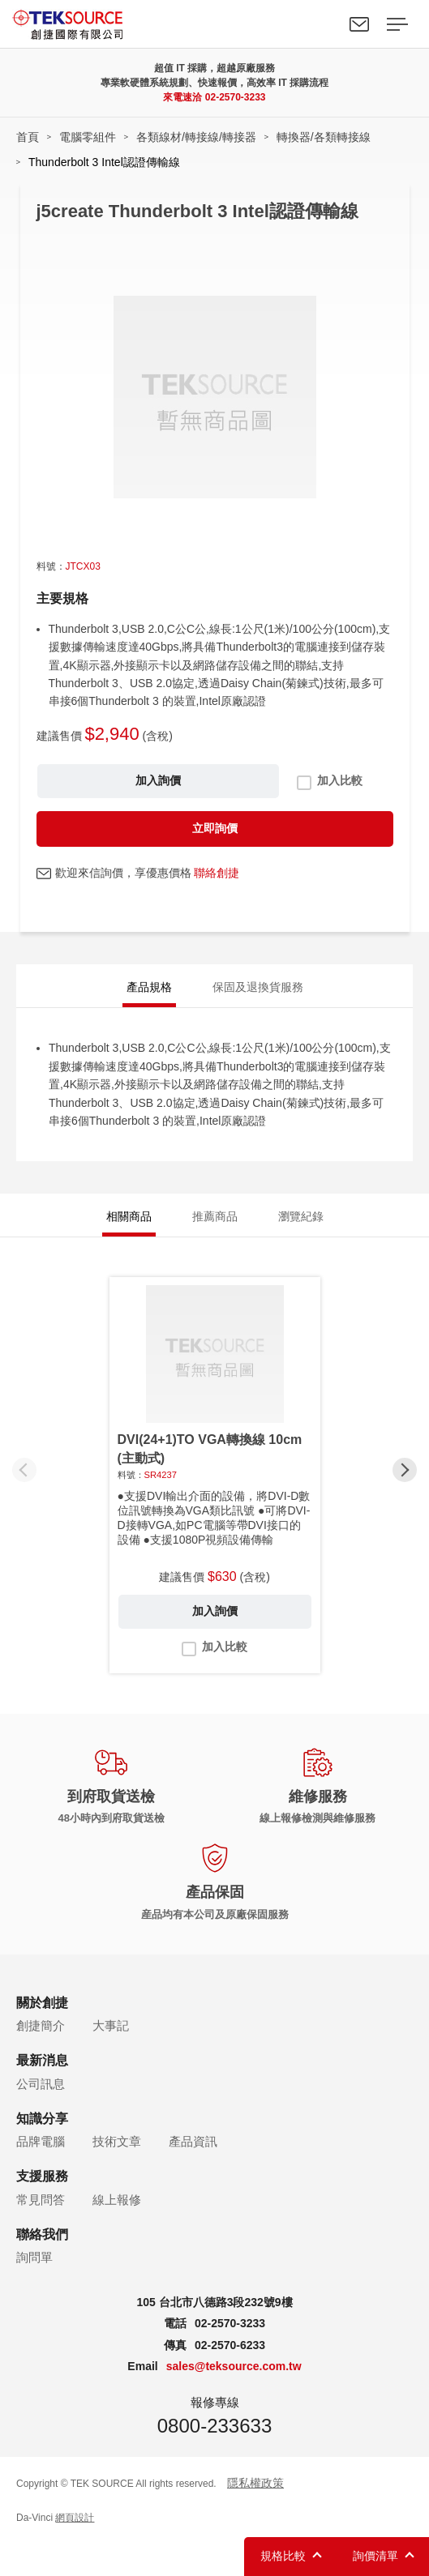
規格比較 (283, 2555)
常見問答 (40, 2199)
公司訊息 (40, 2084)
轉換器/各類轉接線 (324, 136)
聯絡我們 (359, 24)
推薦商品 (215, 1216)
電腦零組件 (87, 136)
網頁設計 (74, 2517)
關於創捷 (42, 2003)
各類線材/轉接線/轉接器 (196, 136)
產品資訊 (193, 2141)
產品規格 (149, 986)
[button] (405, 1470)
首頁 (27, 136)
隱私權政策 (255, 2482)
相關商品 (129, 1216)
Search (322, 24)
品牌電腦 (40, 2141)
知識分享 (42, 2118)
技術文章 (116, 2141)
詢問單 (34, 2257)
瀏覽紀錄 (301, 1216)
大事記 (110, 2025)
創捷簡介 (40, 2025)
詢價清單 (375, 2555)
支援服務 (42, 2176)
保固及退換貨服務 (257, 986)
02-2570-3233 (235, 97)
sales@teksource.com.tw (234, 2366)
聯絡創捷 (216, 872)
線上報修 (116, 2199)
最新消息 (42, 2060)
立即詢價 (215, 828)
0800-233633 (214, 2426)
